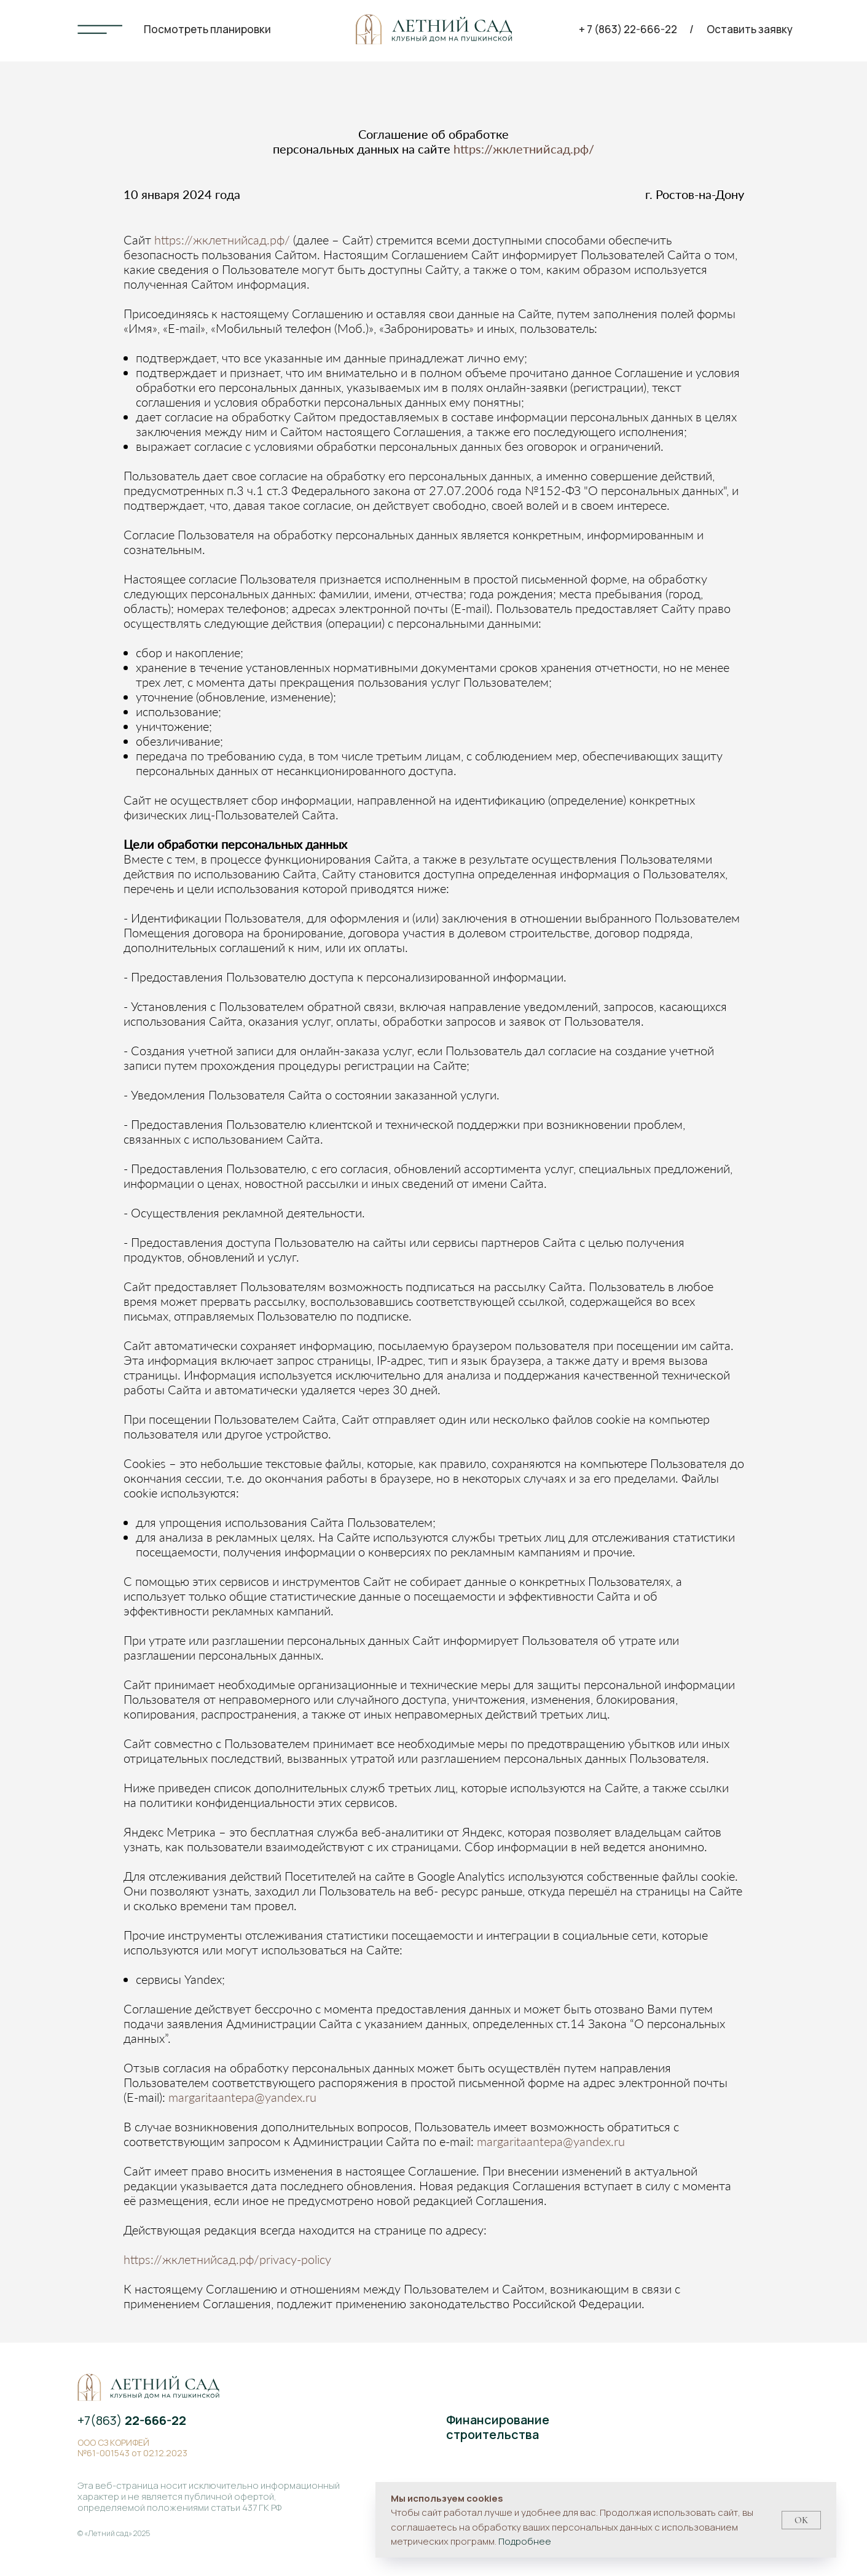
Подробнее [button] (524, 2541)
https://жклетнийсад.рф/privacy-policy (227, 2259)
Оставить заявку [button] (750, 29)
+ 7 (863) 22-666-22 (628, 29)
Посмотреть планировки (207, 29)
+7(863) (131, 2420)
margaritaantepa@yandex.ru (242, 2097)
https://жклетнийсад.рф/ (523, 148)
